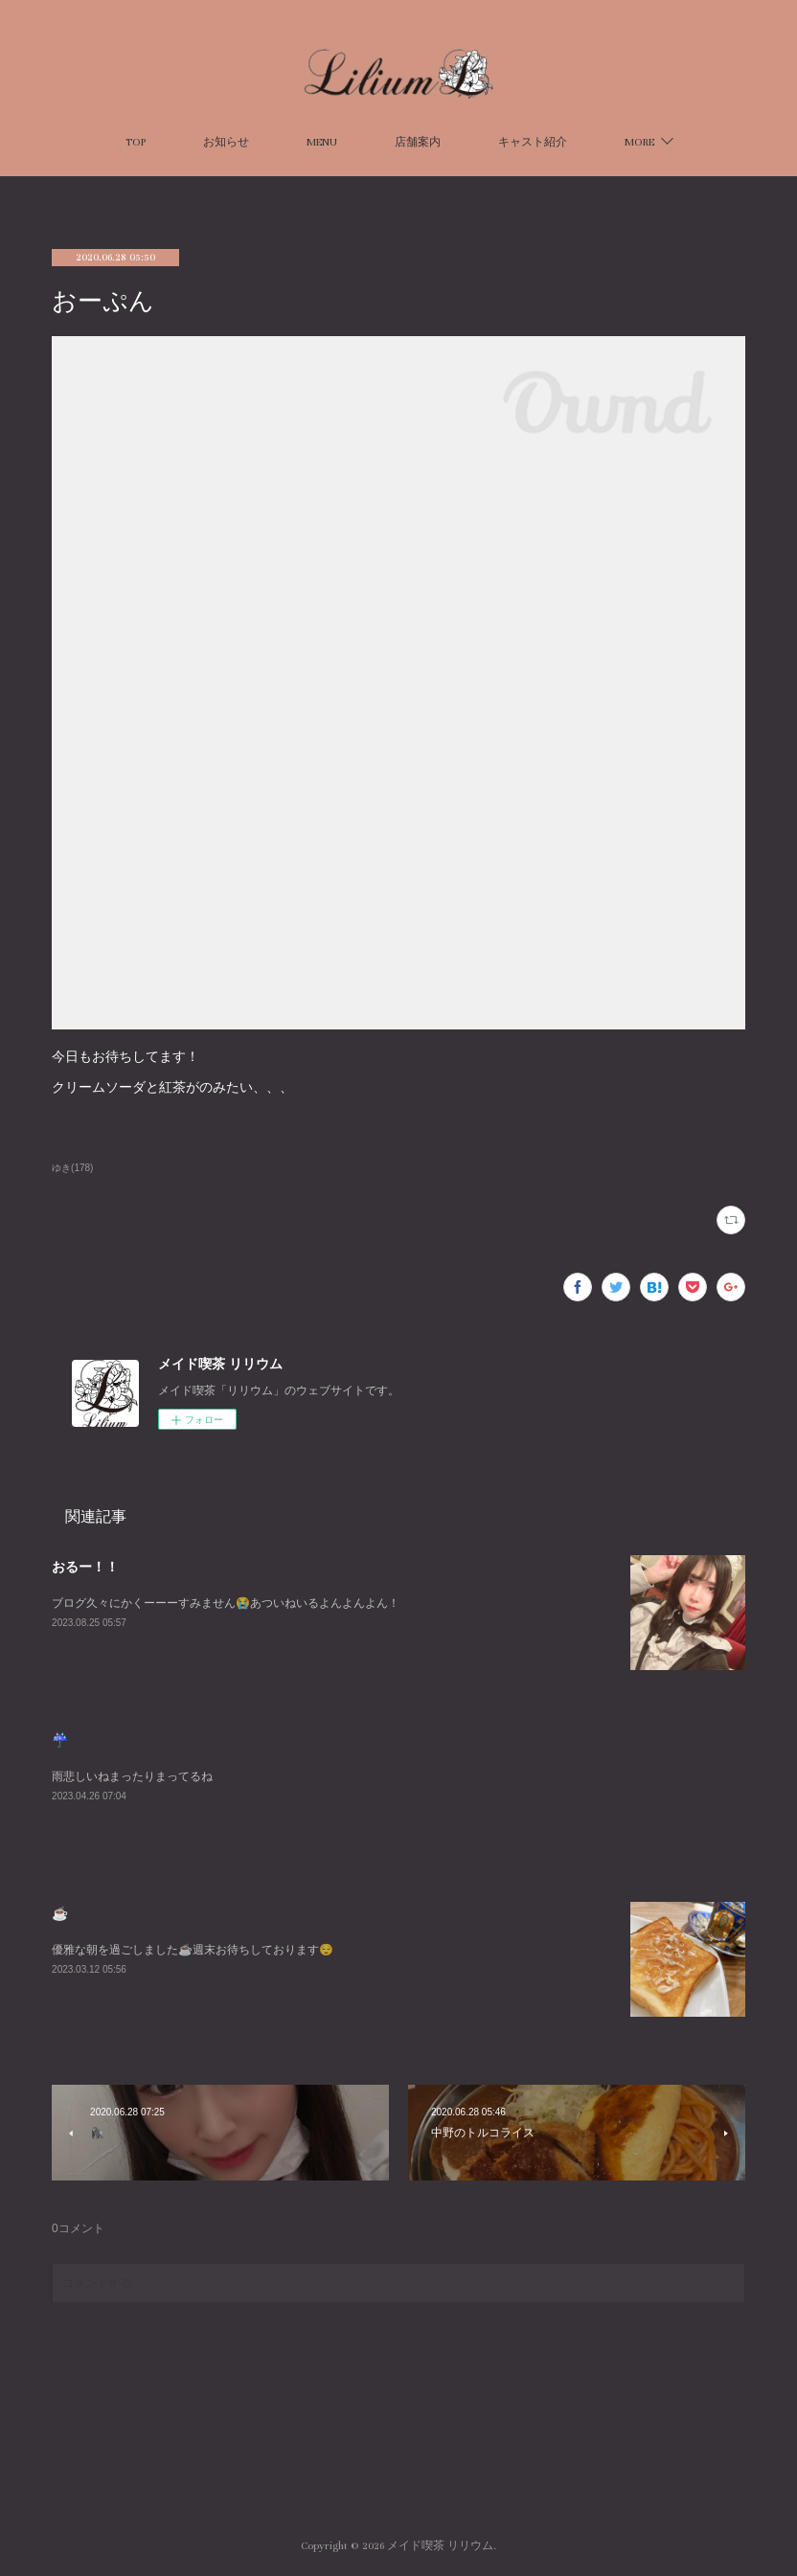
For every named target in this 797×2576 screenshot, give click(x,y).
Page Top (398, 2468)
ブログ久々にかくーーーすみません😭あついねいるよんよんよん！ (225, 1603)
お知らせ (226, 142)
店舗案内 (418, 142)
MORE (639, 142)
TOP (135, 142)
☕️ (60, 1913)
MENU (322, 142)
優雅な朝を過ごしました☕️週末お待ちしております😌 (192, 1949)
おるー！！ (85, 1566)
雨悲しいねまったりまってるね (132, 1776)
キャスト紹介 (532, 142)
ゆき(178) (72, 1168)
